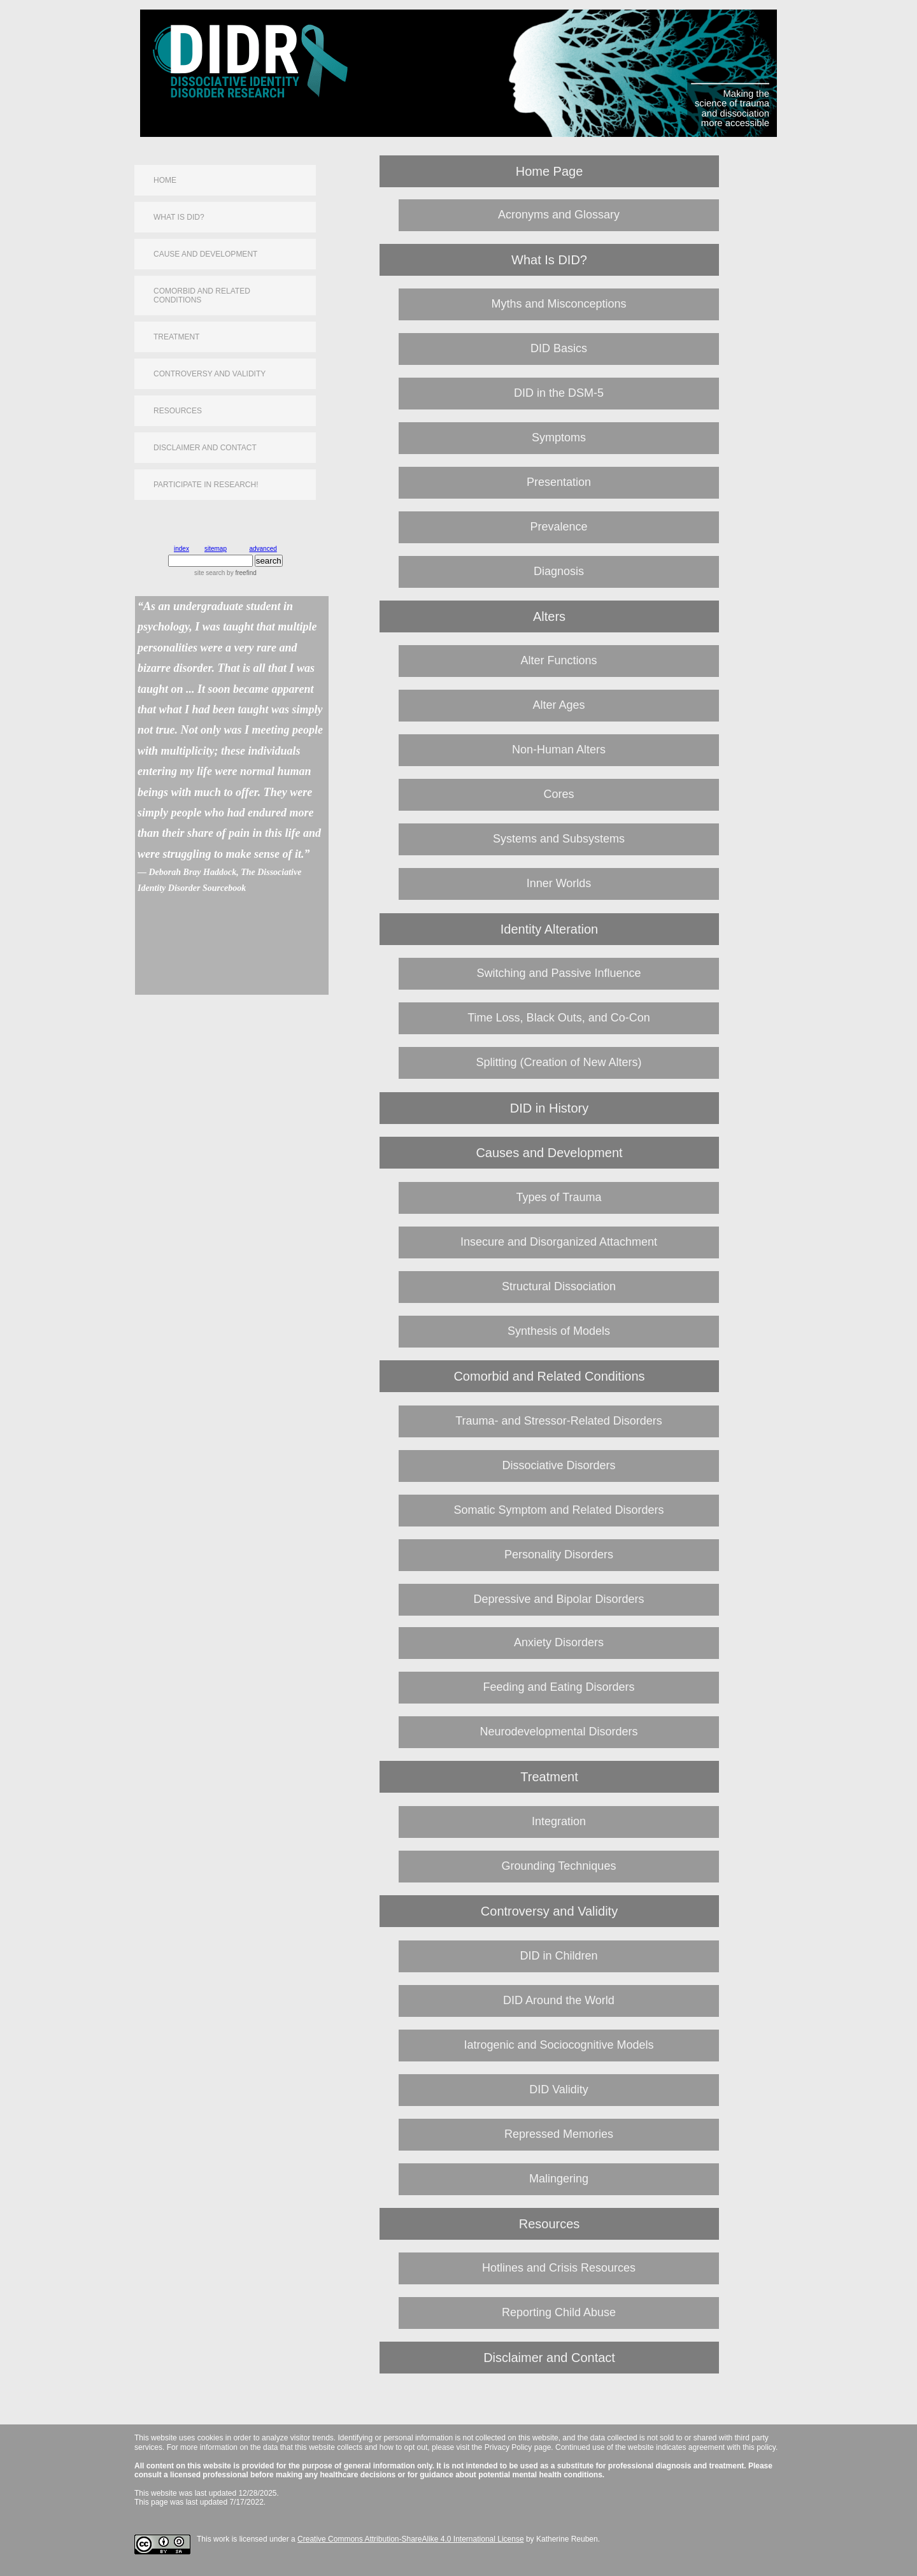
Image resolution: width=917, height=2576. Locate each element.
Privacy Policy (508, 2447)
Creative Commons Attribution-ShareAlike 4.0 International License (410, 2539)
